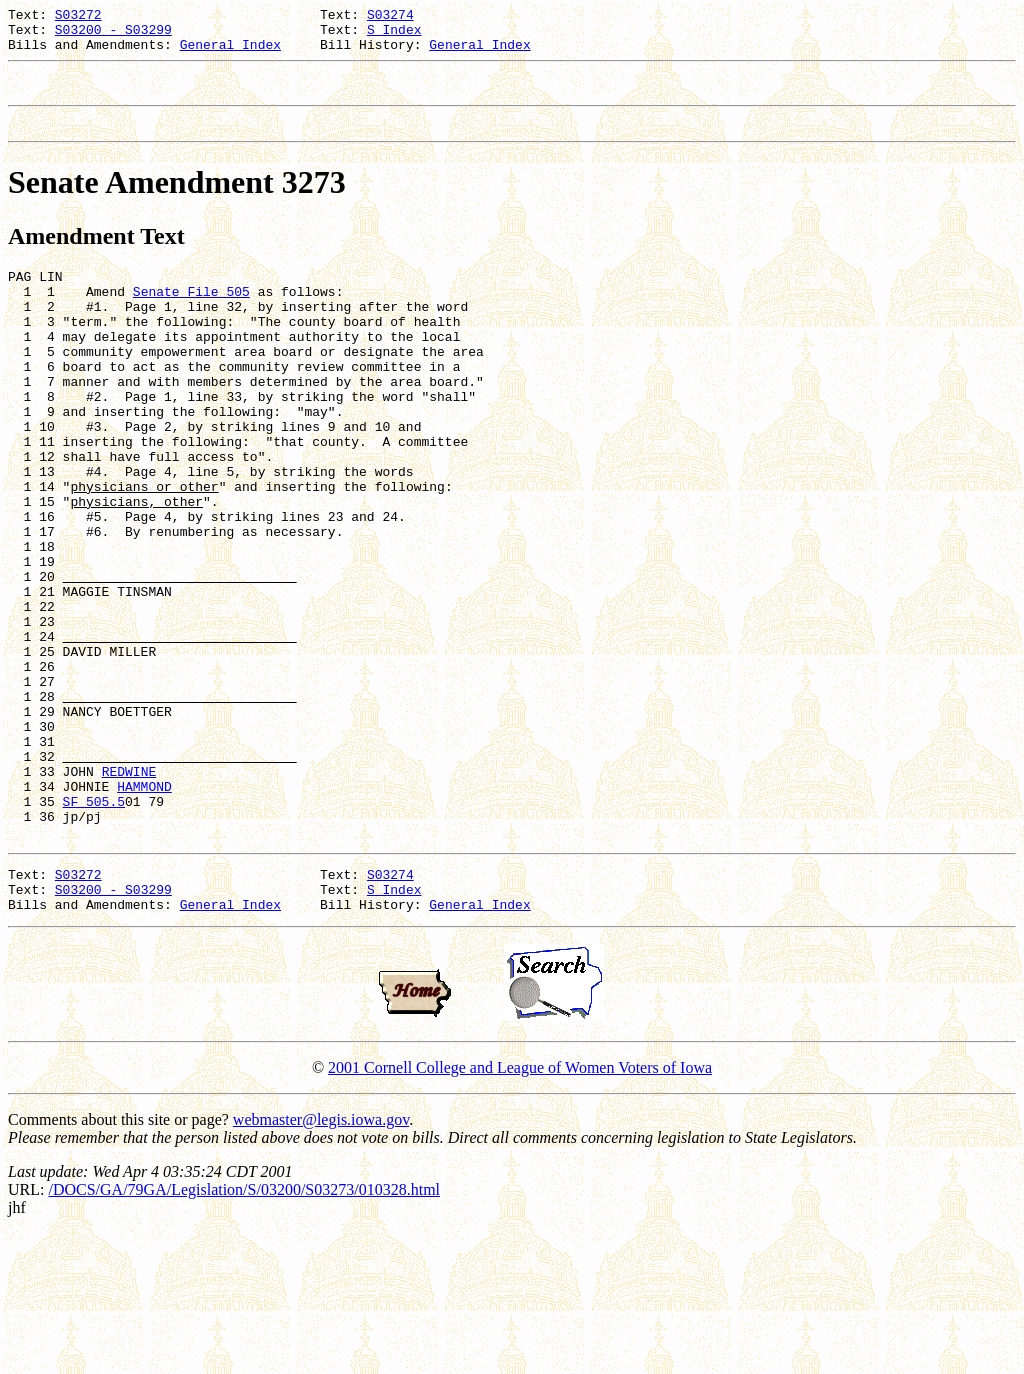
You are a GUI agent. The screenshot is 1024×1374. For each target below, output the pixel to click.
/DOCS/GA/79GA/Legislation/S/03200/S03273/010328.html (244, 1330)
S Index (394, 35)
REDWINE (129, 891)
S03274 (390, 17)
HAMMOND (144, 909)
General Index (230, 53)
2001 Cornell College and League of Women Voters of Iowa (520, 1208)
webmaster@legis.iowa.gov (321, 1260)
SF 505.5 (94, 927)
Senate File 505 (191, 315)
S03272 (78, 17)
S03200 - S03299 (113, 35)
